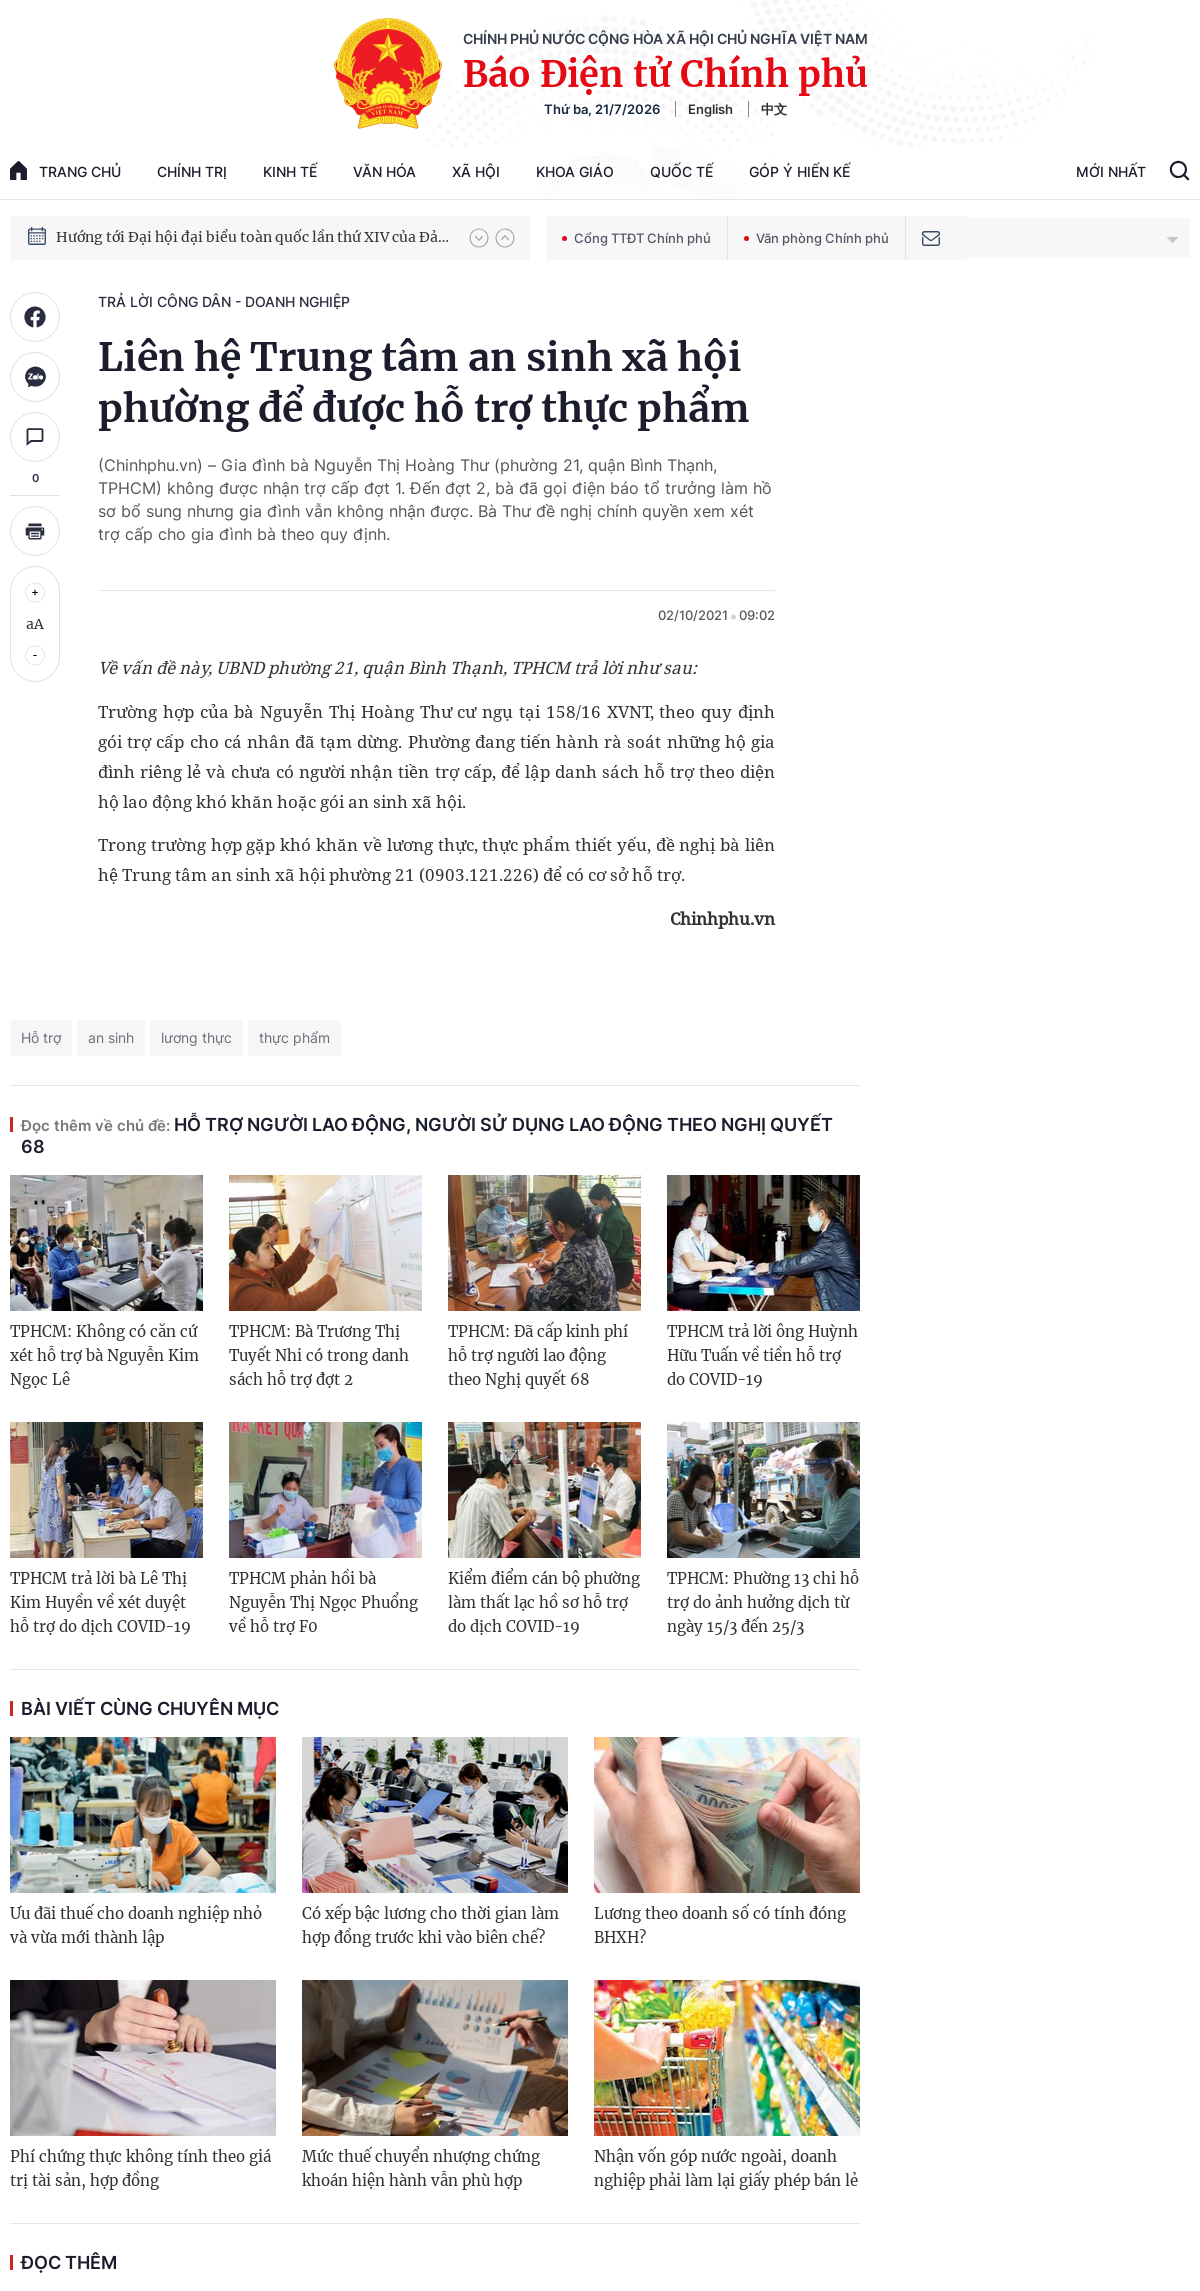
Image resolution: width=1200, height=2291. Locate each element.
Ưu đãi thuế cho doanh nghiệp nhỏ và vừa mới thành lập (136, 1925)
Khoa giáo (575, 171)
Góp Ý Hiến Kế (799, 171)
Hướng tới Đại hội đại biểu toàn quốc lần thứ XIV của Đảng (253, 237)
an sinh (111, 1037)
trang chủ (65, 170)
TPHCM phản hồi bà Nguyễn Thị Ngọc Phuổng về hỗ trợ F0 (323, 1602)
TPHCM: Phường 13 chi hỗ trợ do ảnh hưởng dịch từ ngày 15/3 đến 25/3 (763, 1602)
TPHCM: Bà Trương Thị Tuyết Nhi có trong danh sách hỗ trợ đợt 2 (319, 1355)
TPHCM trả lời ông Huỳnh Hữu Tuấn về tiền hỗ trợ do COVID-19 (762, 1355)
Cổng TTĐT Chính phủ (636, 238)
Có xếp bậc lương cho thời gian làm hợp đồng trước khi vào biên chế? (430, 1925)
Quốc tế (681, 171)
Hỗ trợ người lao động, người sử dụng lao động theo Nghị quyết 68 (427, 1135)
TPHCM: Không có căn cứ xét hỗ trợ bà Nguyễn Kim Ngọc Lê (104, 1355)
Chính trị (192, 171)
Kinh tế (290, 171)
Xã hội (476, 171)
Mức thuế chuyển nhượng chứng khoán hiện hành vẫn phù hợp (421, 2168)
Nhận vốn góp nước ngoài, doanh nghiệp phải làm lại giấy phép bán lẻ (726, 2168)
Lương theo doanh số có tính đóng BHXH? (720, 1925)
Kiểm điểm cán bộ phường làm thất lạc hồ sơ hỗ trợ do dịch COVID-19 (544, 1602)
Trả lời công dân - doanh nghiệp (224, 301)
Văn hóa (384, 171)
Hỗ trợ (41, 1037)
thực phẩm (294, 1037)
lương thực (196, 1037)
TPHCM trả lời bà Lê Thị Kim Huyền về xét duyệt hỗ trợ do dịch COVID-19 (100, 1602)
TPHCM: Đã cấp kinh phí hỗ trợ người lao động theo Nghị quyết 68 (538, 1355)
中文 (774, 109)
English (710, 109)
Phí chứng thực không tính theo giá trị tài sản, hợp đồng (140, 2168)
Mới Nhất (1111, 171)
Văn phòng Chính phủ (816, 238)
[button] (479, 238)
